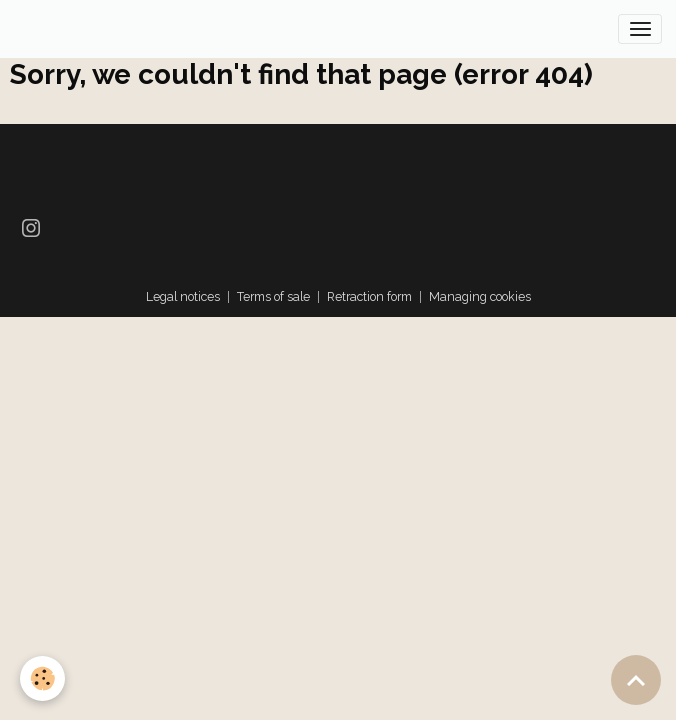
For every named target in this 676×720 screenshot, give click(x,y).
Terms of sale (273, 296)
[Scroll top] (636, 680)
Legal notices (183, 296)
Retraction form (369, 296)
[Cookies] (42, 678)
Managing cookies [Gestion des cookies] (480, 296)
